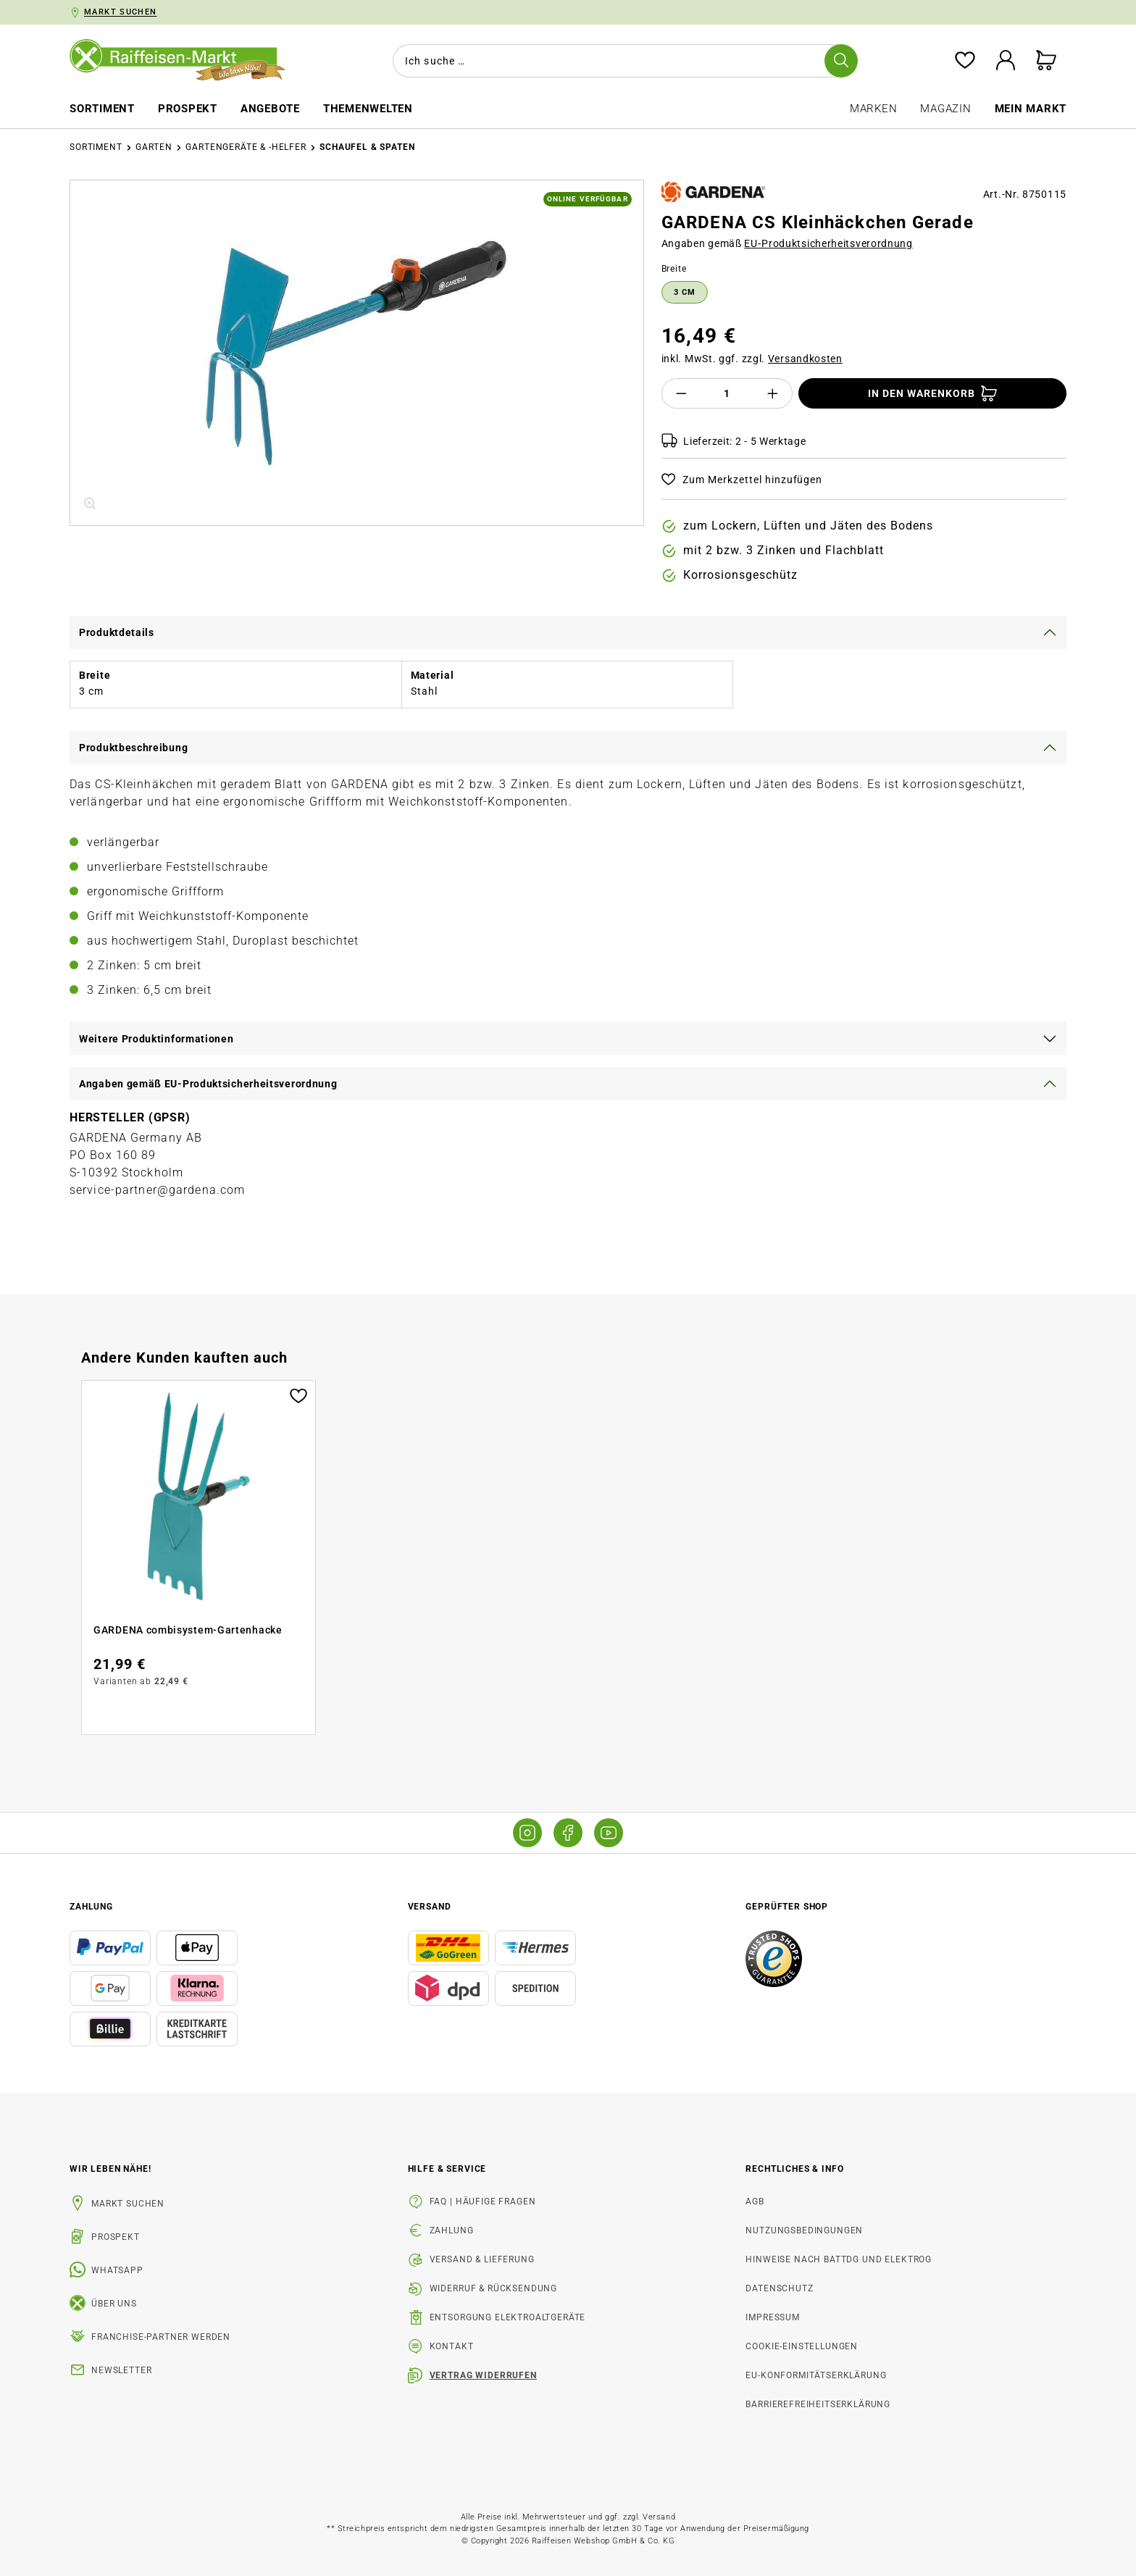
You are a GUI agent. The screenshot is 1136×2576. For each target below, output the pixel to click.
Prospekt (115, 2237)
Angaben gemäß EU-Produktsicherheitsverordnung (208, 1084)
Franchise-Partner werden (160, 2337)
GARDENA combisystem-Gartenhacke (188, 1630)
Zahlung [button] (91, 1907)
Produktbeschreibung (133, 747)
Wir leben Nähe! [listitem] (110, 2169)
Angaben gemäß (787, 243)
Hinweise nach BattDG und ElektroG (839, 2259)
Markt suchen (127, 2204)
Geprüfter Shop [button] (787, 1907)
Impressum (773, 2317)
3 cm (685, 292)
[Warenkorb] (1046, 61)
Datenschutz (779, 2288)
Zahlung (452, 2230)
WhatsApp (117, 2270)
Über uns (114, 2304)
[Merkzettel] (965, 61)
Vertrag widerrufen (483, 2375)
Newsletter (121, 2370)
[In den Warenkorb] (932, 393)
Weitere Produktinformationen (156, 1039)
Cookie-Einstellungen (802, 2346)
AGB (755, 2201)
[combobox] (622, 61)
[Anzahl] (726, 393)
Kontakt (452, 2346)
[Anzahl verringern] (681, 393)
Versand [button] (429, 1907)
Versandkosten (805, 358)
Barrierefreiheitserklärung (818, 2404)
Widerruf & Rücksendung (493, 2288)
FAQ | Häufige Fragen (483, 2201)
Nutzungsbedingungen (804, 2230)
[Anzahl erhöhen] (773, 393)
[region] (357, 353)
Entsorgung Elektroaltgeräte (508, 2317)
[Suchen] (841, 61)
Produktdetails (116, 632)
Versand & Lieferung (482, 2259)
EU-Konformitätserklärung (816, 2375)
